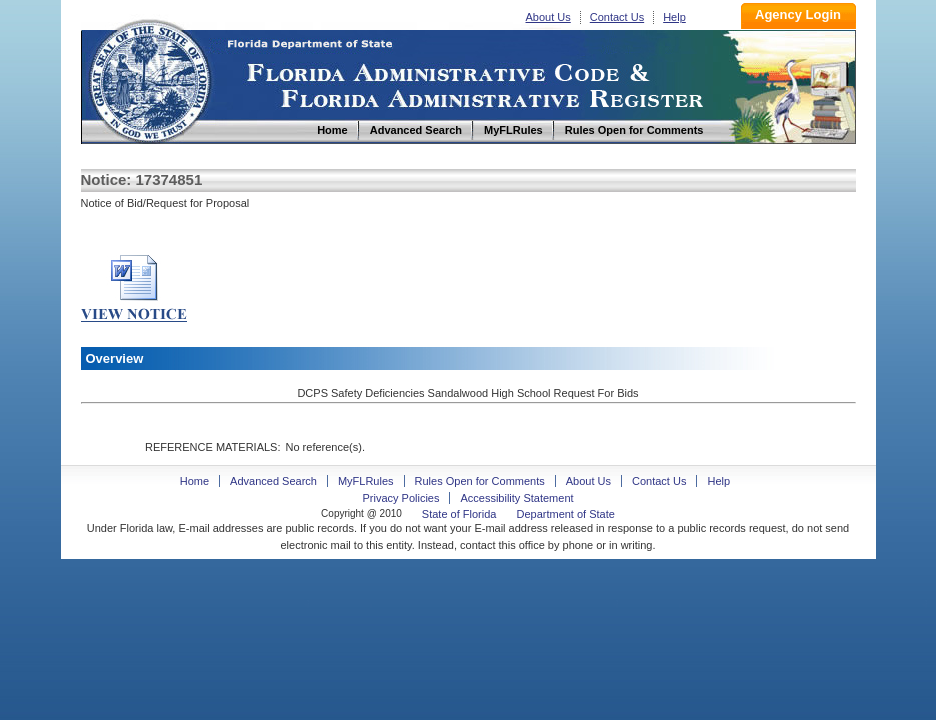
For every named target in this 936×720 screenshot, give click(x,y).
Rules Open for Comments (480, 481)
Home (149, 78)
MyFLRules (366, 481)
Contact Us (617, 17)
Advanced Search (273, 481)
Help (674, 17)
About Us (548, 17)
